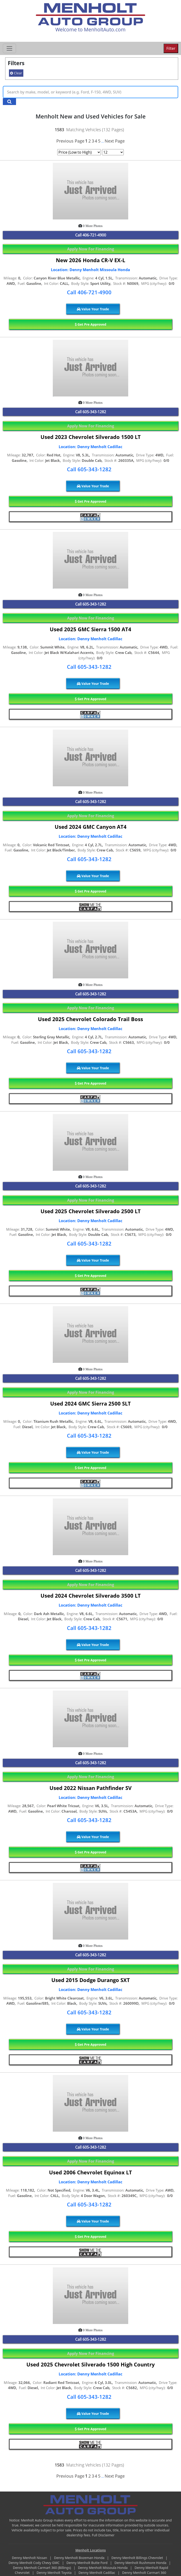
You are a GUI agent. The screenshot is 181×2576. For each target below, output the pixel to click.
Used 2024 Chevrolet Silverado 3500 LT (91, 1595)
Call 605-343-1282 (89, 469)
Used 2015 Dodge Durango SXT (90, 1980)
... (102, 141)
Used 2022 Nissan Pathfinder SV (90, 1788)
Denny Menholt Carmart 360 (144, 2572)
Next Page (115, 141)
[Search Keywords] (9, 101)
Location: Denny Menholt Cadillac (90, 446)
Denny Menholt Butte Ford (87, 2562)
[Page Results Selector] (113, 152)
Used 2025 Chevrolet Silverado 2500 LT (91, 1211)
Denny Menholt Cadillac (97, 2572)
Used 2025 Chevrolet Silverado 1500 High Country (90, 2364)
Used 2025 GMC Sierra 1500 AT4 (90, 629)
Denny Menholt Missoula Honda (103, 2567)
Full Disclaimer (103, 2535)
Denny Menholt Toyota (54, 2572)
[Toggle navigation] (9, 48)
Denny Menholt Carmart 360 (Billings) (42, 2567)
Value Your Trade (93, 309)
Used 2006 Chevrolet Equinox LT (90, 2172)
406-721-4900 (94, 235)
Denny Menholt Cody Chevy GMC (34, 2562)
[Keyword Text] (90, 92)
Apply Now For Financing (90, 249)
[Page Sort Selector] (79, 152)
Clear (16, 73)
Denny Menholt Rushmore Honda (141, 2562)
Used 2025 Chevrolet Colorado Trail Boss (90, 1019)
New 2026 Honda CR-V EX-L (90, 260)
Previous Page (70, 141)
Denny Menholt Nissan (30, 2557)
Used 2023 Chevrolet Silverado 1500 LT (91, 437)
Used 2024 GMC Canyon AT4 (91, 826)
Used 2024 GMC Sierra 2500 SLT (90, 1403)
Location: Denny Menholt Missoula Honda (90, 269)
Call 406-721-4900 (89, 292)
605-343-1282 (94, 411)
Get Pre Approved (90, 324)
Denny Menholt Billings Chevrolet (137, 2557)
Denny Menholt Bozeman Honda (79, 2557)
